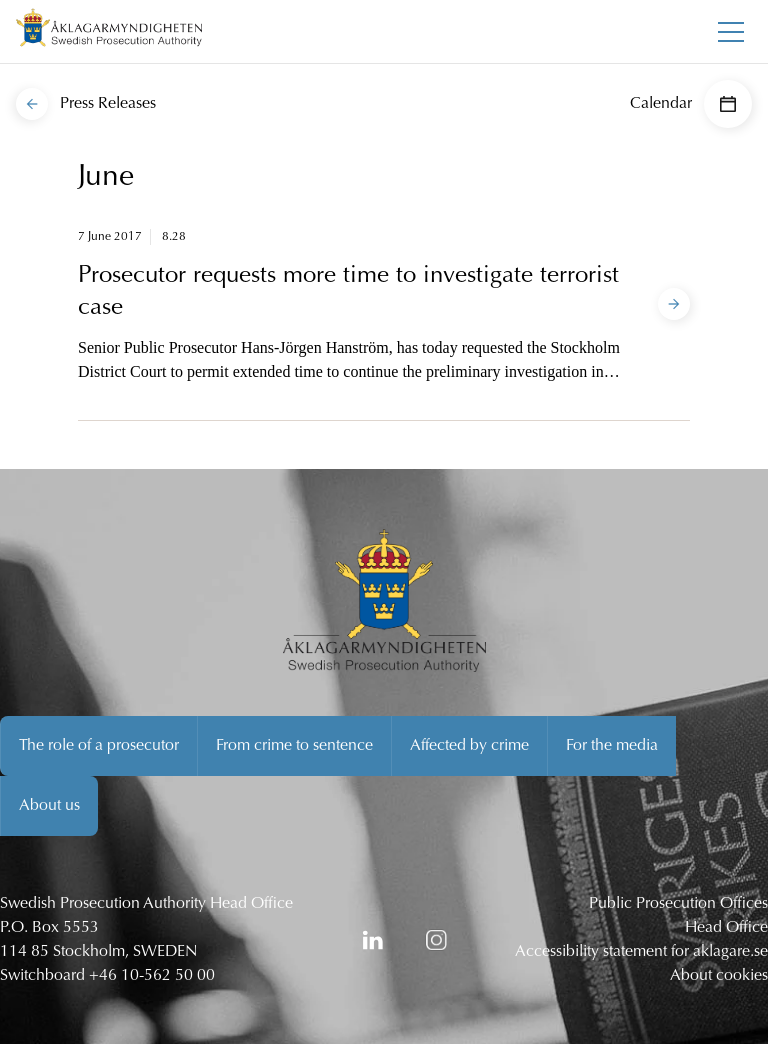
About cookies (719, 976)
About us (49, 806)
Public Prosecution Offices (678, 904)
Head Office (726, 928)
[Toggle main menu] (731, 32)
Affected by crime (469, 746)
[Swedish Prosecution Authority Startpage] (109, 31)
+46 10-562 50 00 (152, 976)
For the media (612, 746)
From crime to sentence (294, 746)
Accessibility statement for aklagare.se (641, 952)
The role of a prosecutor (99, 746)
